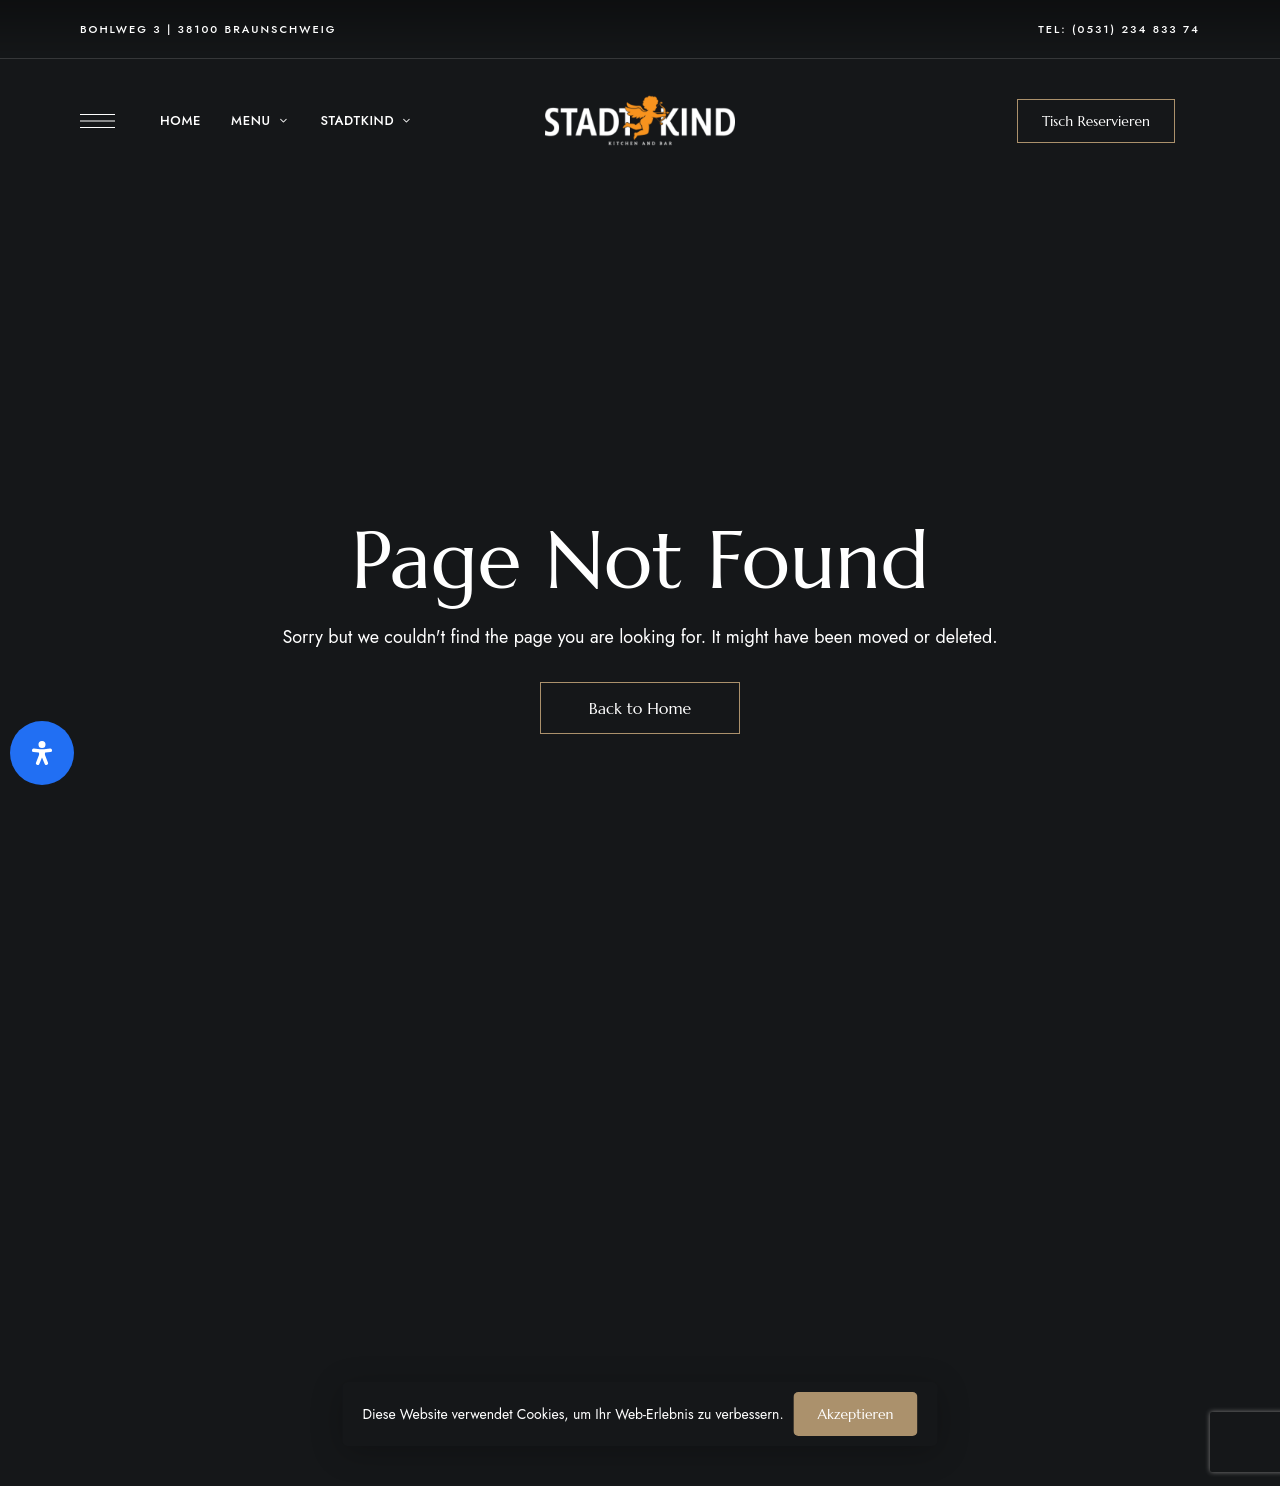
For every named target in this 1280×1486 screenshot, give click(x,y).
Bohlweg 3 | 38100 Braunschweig (208, 29)
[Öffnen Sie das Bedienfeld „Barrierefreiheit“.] (42, 753)
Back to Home (640, 708)
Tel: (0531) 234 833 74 (1119, 29)
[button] (1096, 121)
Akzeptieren (856, 1414)
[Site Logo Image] (640, 120)
